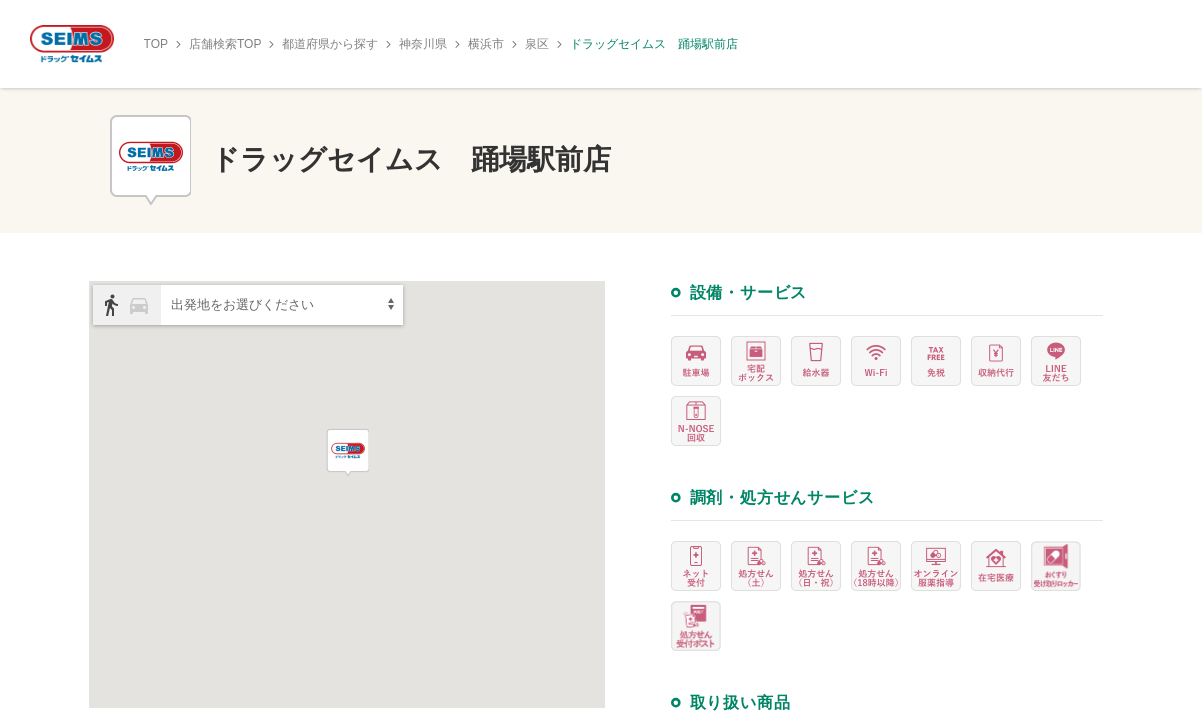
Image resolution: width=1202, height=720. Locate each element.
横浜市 (486, 44)
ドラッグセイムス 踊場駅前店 (654, 44)
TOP (156, 44)
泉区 (537, 44)
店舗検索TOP (225, 44)
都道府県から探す (330, 44)
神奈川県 (423, 44)
